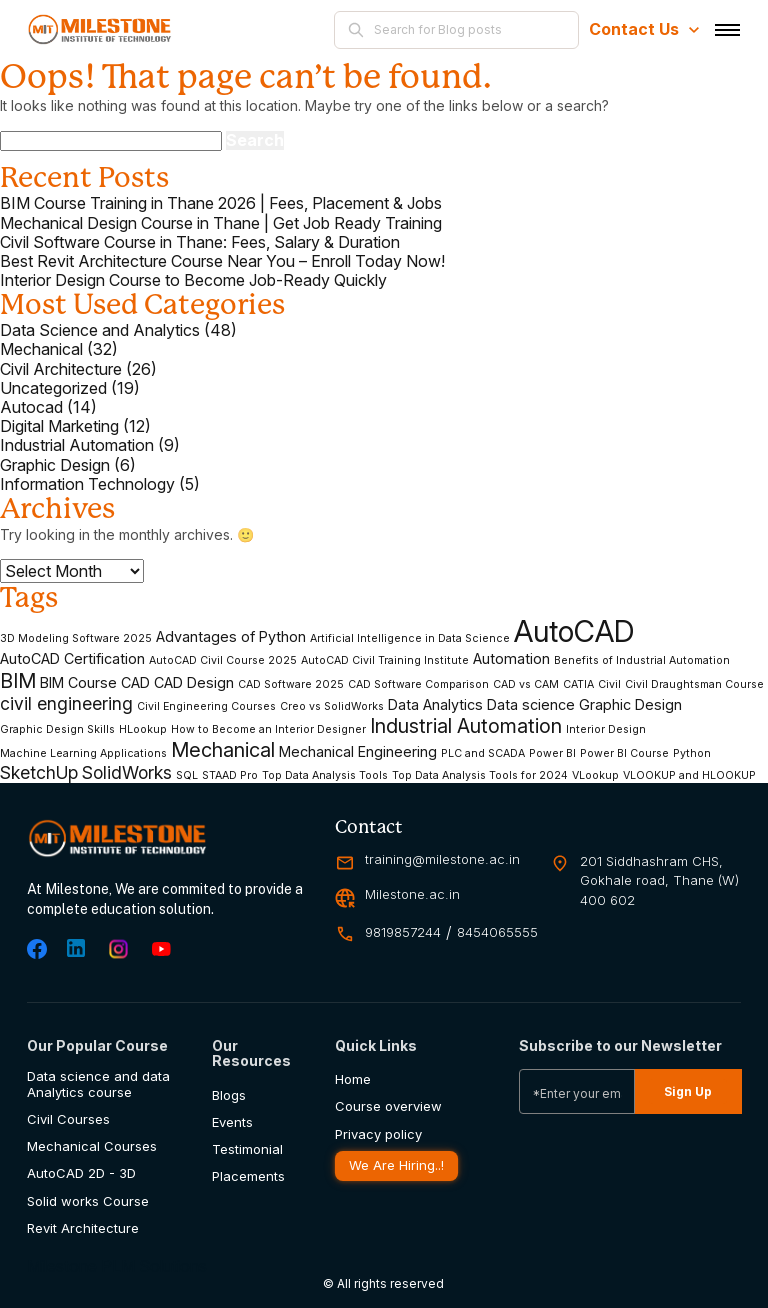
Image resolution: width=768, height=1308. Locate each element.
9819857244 (403, 932)
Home (353, 1079)
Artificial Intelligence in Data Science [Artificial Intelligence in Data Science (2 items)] (410, 639)
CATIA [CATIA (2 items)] (578, 685)
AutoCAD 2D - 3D (81, 1173)
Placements (248, 1176)
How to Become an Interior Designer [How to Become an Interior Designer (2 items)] (268, 730)
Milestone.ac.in (412, 894)
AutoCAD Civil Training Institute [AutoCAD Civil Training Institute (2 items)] (385, 661)
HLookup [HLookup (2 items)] (143, 730)
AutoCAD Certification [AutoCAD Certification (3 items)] (72, 658)
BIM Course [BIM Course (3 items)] (78, 682)
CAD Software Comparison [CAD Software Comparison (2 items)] (418, 685)
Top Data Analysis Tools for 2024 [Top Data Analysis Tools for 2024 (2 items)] (480, 776)
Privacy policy (378, 1134)
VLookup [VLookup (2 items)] (595, 776)
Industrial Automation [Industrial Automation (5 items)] (466, 726)
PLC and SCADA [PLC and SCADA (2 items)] (483, 754)
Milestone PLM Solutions (117, 1266)
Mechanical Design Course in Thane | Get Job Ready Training (221, 223)
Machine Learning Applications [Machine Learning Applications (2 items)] (83, 754)
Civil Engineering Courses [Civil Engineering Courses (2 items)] (206, 707)
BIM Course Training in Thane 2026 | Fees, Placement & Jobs (221, 203)
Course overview (388, 1106)
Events (232, 1122)
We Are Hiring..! (396, 1165)
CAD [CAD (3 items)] (135, 682)
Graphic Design (55, 465)
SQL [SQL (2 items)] (187, 776)
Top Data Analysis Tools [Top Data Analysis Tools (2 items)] (325, 776)
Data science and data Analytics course (98, 1084)
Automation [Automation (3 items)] (511, 658)
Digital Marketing (59, 426)
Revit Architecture (83, 1228)
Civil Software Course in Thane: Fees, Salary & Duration (200, 242)
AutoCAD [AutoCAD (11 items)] (574, 631)
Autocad (31, 407)
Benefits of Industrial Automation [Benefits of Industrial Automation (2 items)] (642, 661)
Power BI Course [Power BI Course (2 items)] (624, 754)
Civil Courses (68, 1119)
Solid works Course (88, 1201)
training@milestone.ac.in (442, 859)
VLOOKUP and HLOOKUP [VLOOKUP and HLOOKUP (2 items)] (689, 776)
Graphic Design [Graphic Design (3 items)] (630, 704)
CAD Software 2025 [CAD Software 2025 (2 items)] (291, 685)
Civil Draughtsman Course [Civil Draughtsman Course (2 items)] (694, 685)
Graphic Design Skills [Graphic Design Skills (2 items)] (57, 730)
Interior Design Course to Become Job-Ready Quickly (193, 280)
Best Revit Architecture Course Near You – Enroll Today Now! (222, 261)
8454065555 (497, 932)
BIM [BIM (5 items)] (18, 681)
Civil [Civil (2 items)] (609, 685)
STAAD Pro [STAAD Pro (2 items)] (230, 776)
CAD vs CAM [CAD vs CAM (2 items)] (526, 685)
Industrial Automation (77, 445)
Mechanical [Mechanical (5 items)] (223, 750)
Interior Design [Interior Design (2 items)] (606, 730)
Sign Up (688, 1091)
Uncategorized (53, 388)
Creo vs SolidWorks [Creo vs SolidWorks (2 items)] (332, 707)
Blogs (229, 1095)
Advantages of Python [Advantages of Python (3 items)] (231, 636)
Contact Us (644, 29)
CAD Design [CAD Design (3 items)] (194, 682)
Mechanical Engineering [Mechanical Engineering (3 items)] (358, 751)
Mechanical (41, 349)
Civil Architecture (61, 369)
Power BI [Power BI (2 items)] (552, 754)
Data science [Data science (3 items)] (531, 704)
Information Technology (87, 484)
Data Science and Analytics (100, 330)
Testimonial (247, 1149)
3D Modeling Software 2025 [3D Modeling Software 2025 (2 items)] (76, 639)
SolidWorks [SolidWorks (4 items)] (127, 772)
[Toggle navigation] (727, 30)
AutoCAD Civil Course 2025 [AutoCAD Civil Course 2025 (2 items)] (223, 661)
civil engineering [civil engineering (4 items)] (66, 703)
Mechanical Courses (92, 1146)
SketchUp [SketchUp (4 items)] (39, 772)
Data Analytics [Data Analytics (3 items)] (435, 704)
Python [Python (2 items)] (692, 754)
